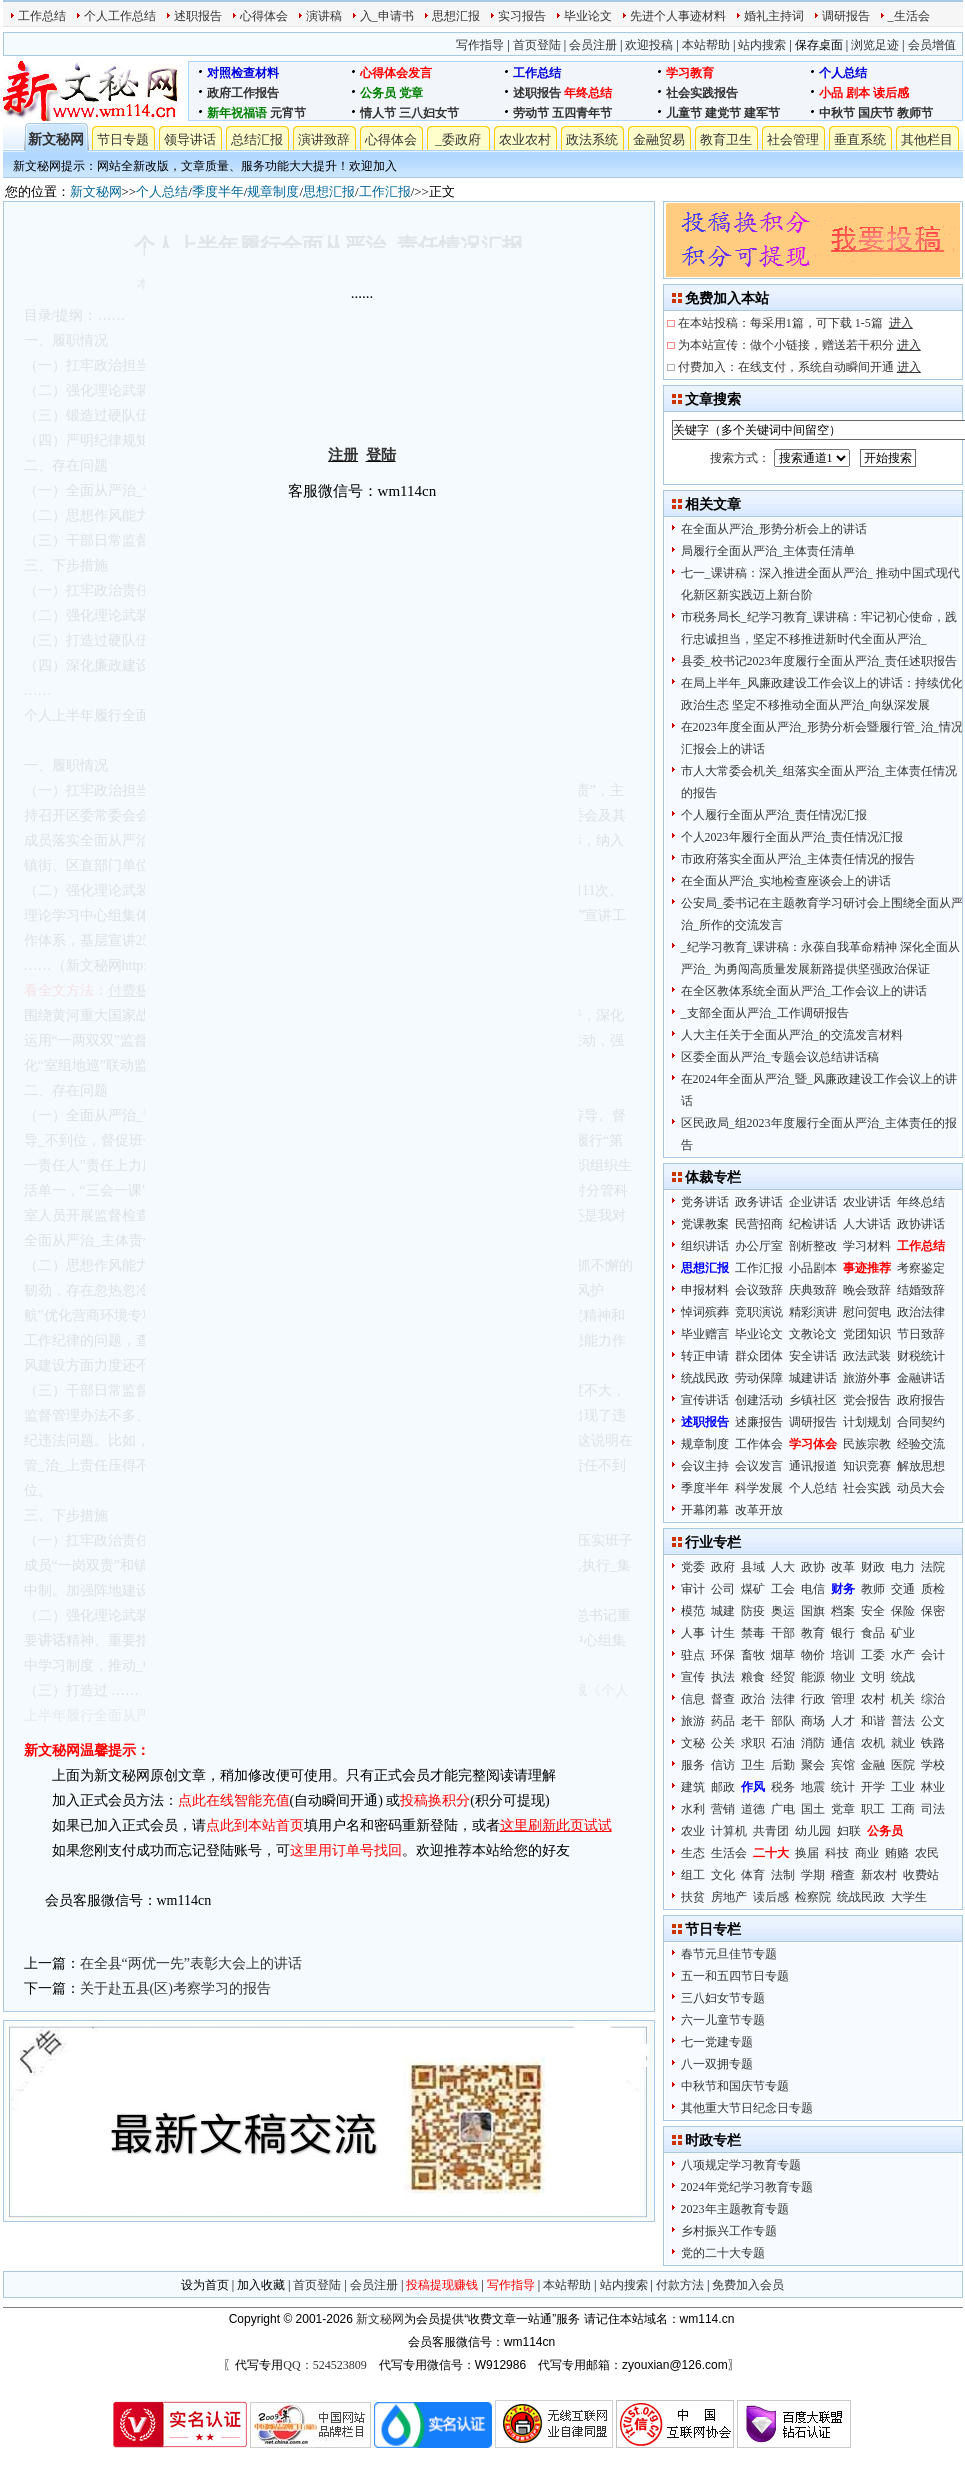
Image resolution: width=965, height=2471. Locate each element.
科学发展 (759, 1488)
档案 (843, 1611)
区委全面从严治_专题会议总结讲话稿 (780, 1057)
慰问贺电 (867, 1312)
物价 (813, 1655)
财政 (873, 1567)
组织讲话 (705, 1246)
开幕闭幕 (705, 1510)
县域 (753, 1567)
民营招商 (759, 1224)
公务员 (378, 93)
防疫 (753, 1611)
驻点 (693, 1655)
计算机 (729, 1831)
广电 (783, 1809)
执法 (723, 1677)
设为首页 (205, 2285)
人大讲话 (867, 1224)
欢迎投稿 (649, 45)
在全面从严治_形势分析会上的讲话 (774, 529)
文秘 (693, 1743)
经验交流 (921, 1444)
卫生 (753, 1765)
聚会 (813, 1765)
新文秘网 (56, 139)
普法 (903, 1721)
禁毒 (753, 1633)
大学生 (909, 1897)
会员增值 (932, 45)
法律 (783, 1699)
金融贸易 (659, 139)
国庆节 (876, 113)
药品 (723, 1721)
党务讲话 (705, 1202)
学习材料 (867, 1246)
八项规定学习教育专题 (741, 2165)
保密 (933, 1611)
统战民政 (705, 1378)
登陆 (381, 455)
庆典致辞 (813, 1290)
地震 (813, 1787)
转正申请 (705, 1356)
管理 (843, 1699)
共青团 (771, 1831)
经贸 (783, 1677)
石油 (783, 1743)
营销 (723, 1809)
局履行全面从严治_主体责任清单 (768, 551)
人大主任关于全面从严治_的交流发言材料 (792, 1035)
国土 (813, 1809)
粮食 (753, 1677)
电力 (903, 1567)
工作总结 (42, 16)
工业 (903, 1787)
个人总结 (843, 73)
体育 (753, 1875)
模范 (693, 1611)
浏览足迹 (875, 45)
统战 (903, 1677)
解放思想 (921, 1466)
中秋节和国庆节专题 (735, 2086)
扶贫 (693, 1897)
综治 (933, 1699)
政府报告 (921, 1400)
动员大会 (921, 1488)
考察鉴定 (921, 1268)
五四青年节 (582, 113)
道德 (753, 1809)
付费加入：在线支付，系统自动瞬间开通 (799, 367)
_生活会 (909, 16)
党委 (693, 1567)
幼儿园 (813, 1831)
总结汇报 (257, 139)
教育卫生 (726, 139)
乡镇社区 (813, 1400)
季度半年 (218, 191)
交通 (903, 1589)
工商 (903, 1809)
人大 (783, 1567)
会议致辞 (759, 1290)
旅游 (693, 1721)
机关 (903, 1699)
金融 (873, 1765)
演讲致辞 (324, 139)
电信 (813, 1589)
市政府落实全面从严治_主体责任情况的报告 (798, 859)
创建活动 (759, 1400)
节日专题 (123, 139)
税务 (783, 1787)
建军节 (762, 113)
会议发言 (759, 1466)
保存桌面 (819, 45)
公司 (723, 1589)
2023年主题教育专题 (735, 2209)
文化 (723, 1875)
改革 (843, 1567)
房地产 (729, 1897)
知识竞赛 (867, 1466)
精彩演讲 (813, 1312)
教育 (813, 1633)
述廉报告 (759, 1422)
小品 (831, 93)
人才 (843, 1721)
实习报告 (522, 16)
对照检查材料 (243, 73)
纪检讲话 (813, 1224)
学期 (813, 1875)
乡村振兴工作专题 (729, 2231)
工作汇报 (385, 191)
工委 (873, 1655)
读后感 (891, 93)
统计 (843, 1787)
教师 (873, 1589)
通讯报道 (813, 1466)
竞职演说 (759, 1312)
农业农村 (525, 139)
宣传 (693, 1677)
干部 (783, 1633)
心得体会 (264, 16)
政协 (813, 1567)
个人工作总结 (120, 16)
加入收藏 (261, 2285)
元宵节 (288, 113)
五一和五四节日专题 (735, 1976)
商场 (813, 1721)
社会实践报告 (702, 93)
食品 (873, 1633)
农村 (873, 1699)
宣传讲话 (705, 1400)
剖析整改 (813, 1246)
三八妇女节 (429, 113)
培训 (843, 1655)
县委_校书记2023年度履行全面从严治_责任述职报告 (819, 661)
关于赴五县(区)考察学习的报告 (175, 1988)
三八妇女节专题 (723, 1998)
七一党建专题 (717, 2042)
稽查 (843, 1875)
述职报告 (198, 16)
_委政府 (458, 139)
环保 (723, 1655)
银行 (843, 1633)
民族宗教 (867, 1444)
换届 (807, 1853)
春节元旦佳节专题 (729, 1954)
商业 (867, 1853)
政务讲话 (759, 1202)
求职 (753, 1743)
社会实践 (867, 1488)
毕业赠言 (705, 1334)
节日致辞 (921, 1334)
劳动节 (531, 113)
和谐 (873, 1721)
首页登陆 (537, 45)
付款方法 (680, 2285)
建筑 (693, 1787)
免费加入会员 (748, 2285)
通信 (843, 1743)
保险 (903, 1611)
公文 (933, 1721)
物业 (843, 1677)
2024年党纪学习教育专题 (747, 2187)
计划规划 (867, 1422)
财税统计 (921, 1356)
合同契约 (921, 1422)
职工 (873, 1809)
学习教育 (690, 73)
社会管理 (793, 139)
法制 (783, 1875)
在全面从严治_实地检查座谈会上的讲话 (786, 881)
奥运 (783, 1611)
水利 (693, 1809)
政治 (753, 1699)
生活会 (729, 1853)
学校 (933, 1765)
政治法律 (921, 1312)
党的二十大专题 (723, 2253)
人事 (693, 1633)
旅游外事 (867, 1378)
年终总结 (588, 93)
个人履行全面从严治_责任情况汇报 (774, 815)
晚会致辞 (867, 1290)
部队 (783, 1721)
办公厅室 (759, 1246)
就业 (903, 1743)
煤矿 (753, 1589)
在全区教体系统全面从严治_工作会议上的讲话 (804, 991)
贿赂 (897, 1853)
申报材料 (705, 1290)
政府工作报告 (243, 93)
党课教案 (705, 1224)
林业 (933, 1787)
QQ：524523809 (324, 2365)
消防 (813, 1743)
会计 (933, 1655)
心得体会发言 (396, 73)
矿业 (903, 1633)
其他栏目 (927, 139)
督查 (723, 1699)
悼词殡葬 (705, 1312)
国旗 (813, 1611)
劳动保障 (759, 1378)
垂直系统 (860, 139)
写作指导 (480, 45)
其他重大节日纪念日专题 (747, 2108)
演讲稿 (324, 16)
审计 (693, 1589)
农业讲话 (867, 1202)
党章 (411, 93)
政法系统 (592, 139)
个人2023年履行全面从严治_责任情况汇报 (792, 837)
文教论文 (813, 1334)
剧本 (858, 93)
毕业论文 (588, 16)
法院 (933, 1567)
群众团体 (759, 1356)
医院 (903, 1765)
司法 (933, 1809)
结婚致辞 (921, 1290)
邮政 (723, 1787)
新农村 (879, 1875)
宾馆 (843, 1765)
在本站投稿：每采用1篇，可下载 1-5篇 (795, 323)
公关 (723, 1743)
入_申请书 (387, 16)
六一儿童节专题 (723, 2020)
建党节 (723, 113)
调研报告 (846, 16)
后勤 (783, 1765)
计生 (723, 1633)
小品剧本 (813, 1268)
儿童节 (684, 113)
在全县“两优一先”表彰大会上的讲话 (191, 1963)
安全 (873, 1611)
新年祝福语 (237, 113)
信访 (723, 1765)
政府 (723, 1567)
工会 (783, 1589)
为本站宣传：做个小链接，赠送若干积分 (799, 345)
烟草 (783, 1655)
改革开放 (759, 1510)
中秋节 (837, 113)
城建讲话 (813, 1378)
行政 (813, 1699)
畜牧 (753, 1655)
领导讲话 (190, 139)
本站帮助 (706, 45)
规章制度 (273, 191)
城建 (723, 1611)
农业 (693, 1831)
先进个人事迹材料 (678, 16)
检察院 (813, 1897)
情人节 (378, 113)
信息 (693, 1699)
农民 (927, 1853)
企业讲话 (813, 1202)
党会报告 (867, 1400)
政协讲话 (921, 1224)
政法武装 (867, 1356)
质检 (933, 1589)
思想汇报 (456, 16)
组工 (693, 1875)
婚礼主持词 (774, 16)
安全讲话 (813, 1356)
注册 (343, 455)
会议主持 (705, 1466)
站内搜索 (762, 45)
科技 (837, 1853)
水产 (903, 1655)
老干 (753, 1721)
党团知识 (867, 1334)
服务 (693, 1765)
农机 (873, 1743)
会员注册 (593, 45)
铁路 (933, 1743)
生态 (693, 1853)
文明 (873, 1677)
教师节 (915, 113)
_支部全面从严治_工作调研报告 (765, 1013)
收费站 (921, 1875)
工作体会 (759, 1444)
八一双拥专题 (717, 2064)
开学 (873, 1787)
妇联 (849, 1831)
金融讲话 (921, 1378)
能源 (813, 1677)
